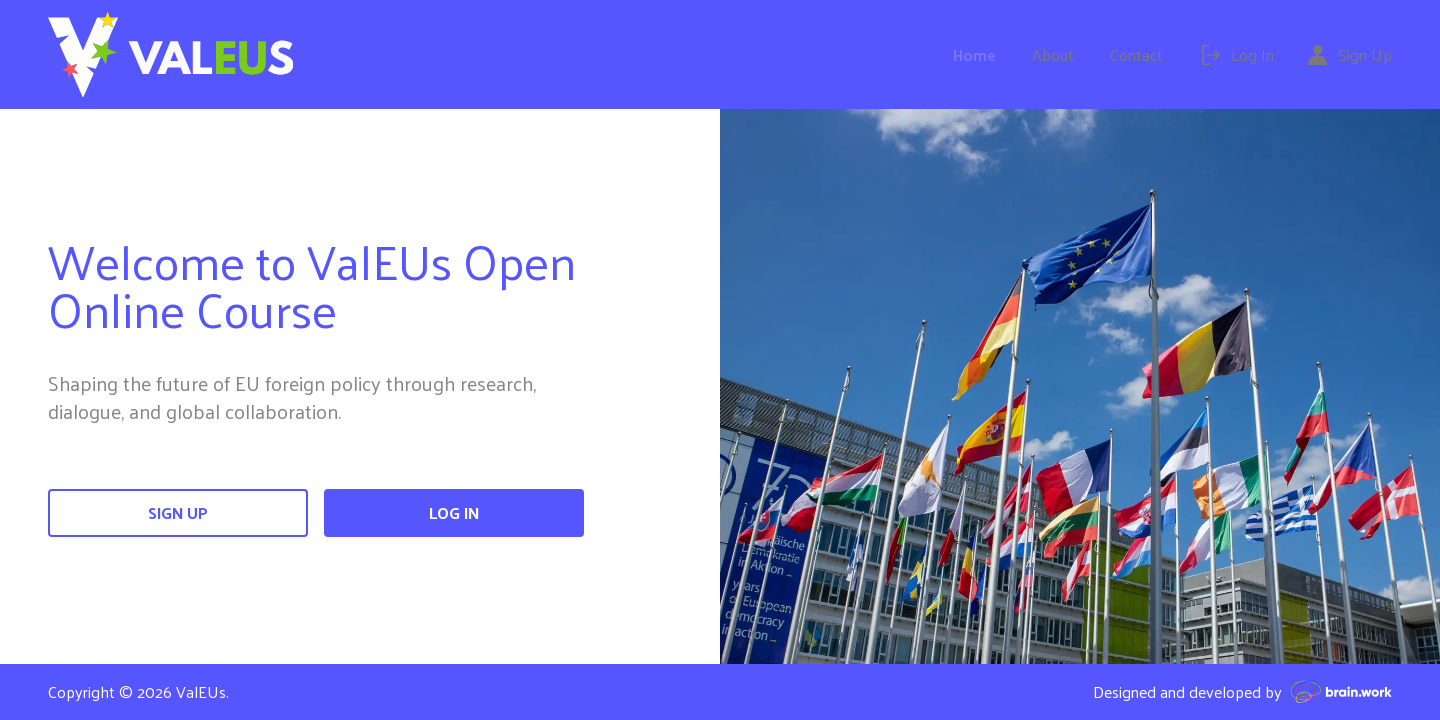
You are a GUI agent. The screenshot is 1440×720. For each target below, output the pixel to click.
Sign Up (178, 512)
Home (974, 54)
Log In (454, 512)
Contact (1136, 54)
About (1053, 54)
